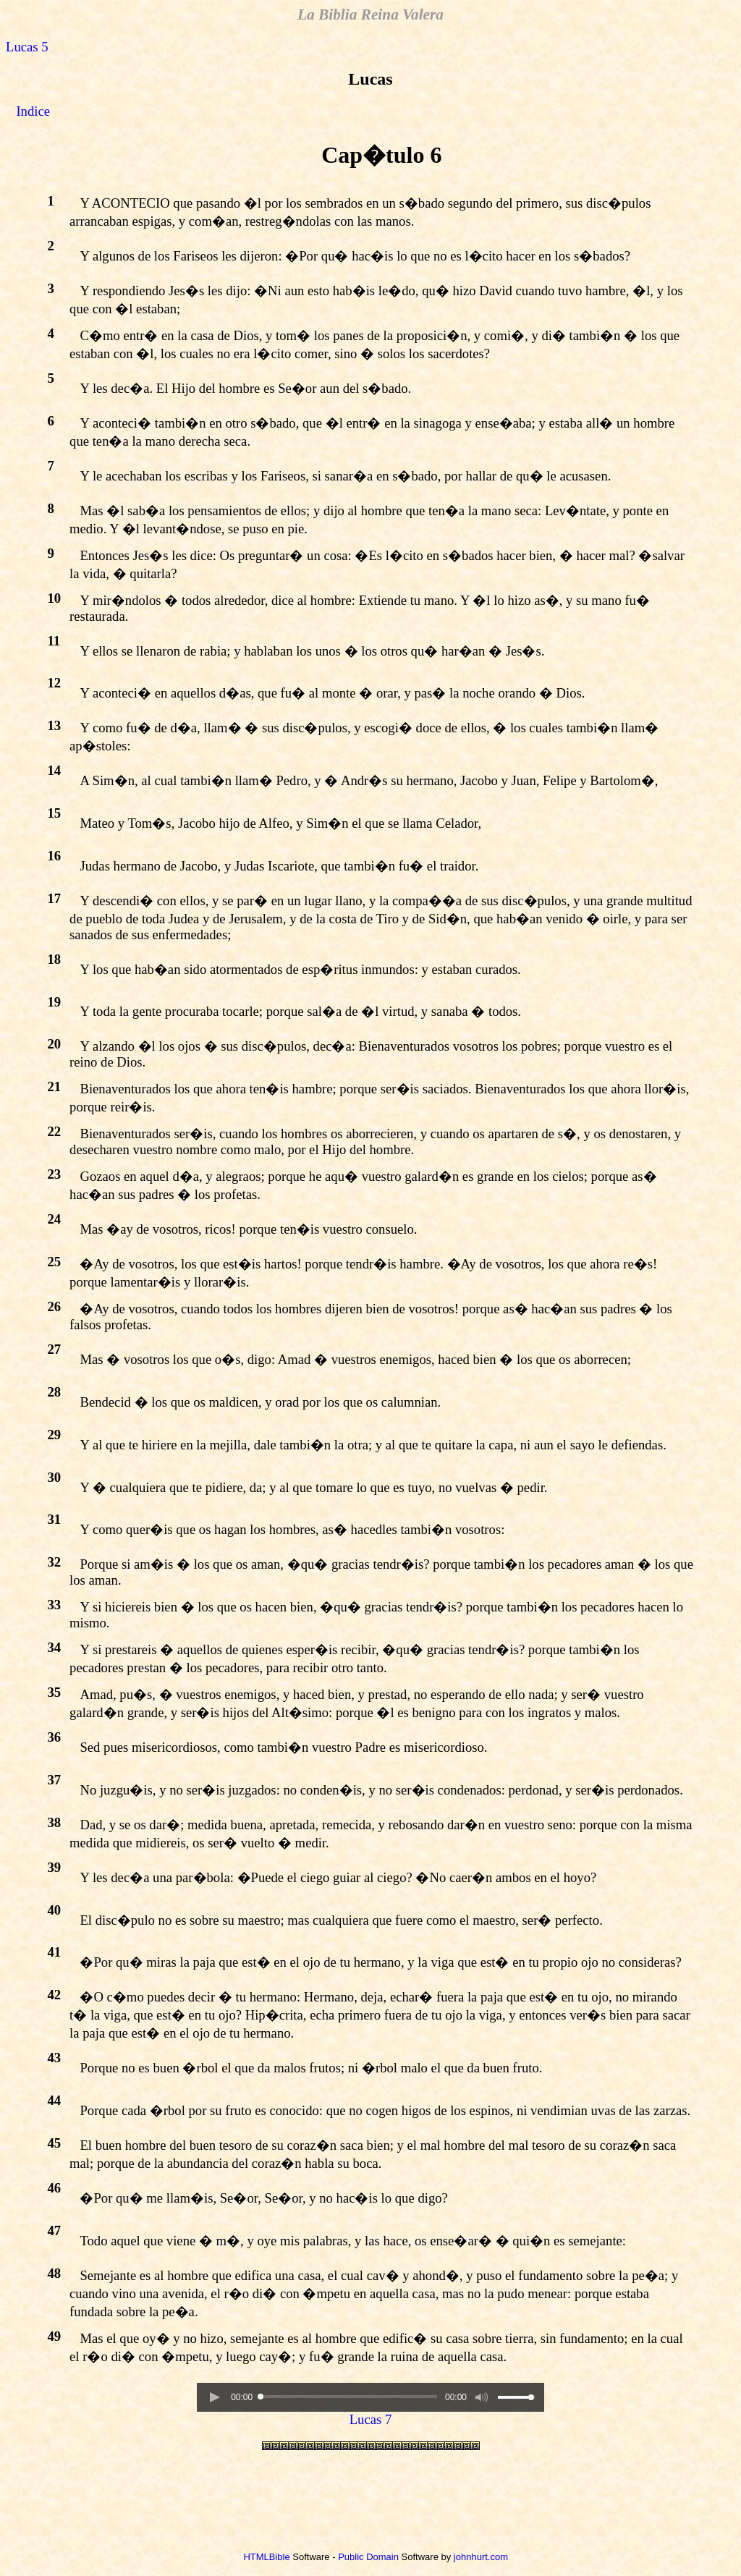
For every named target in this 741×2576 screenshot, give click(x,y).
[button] (214, 2397)
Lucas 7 (371, 2419)
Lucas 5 (27, 46)
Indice (33, 111)
